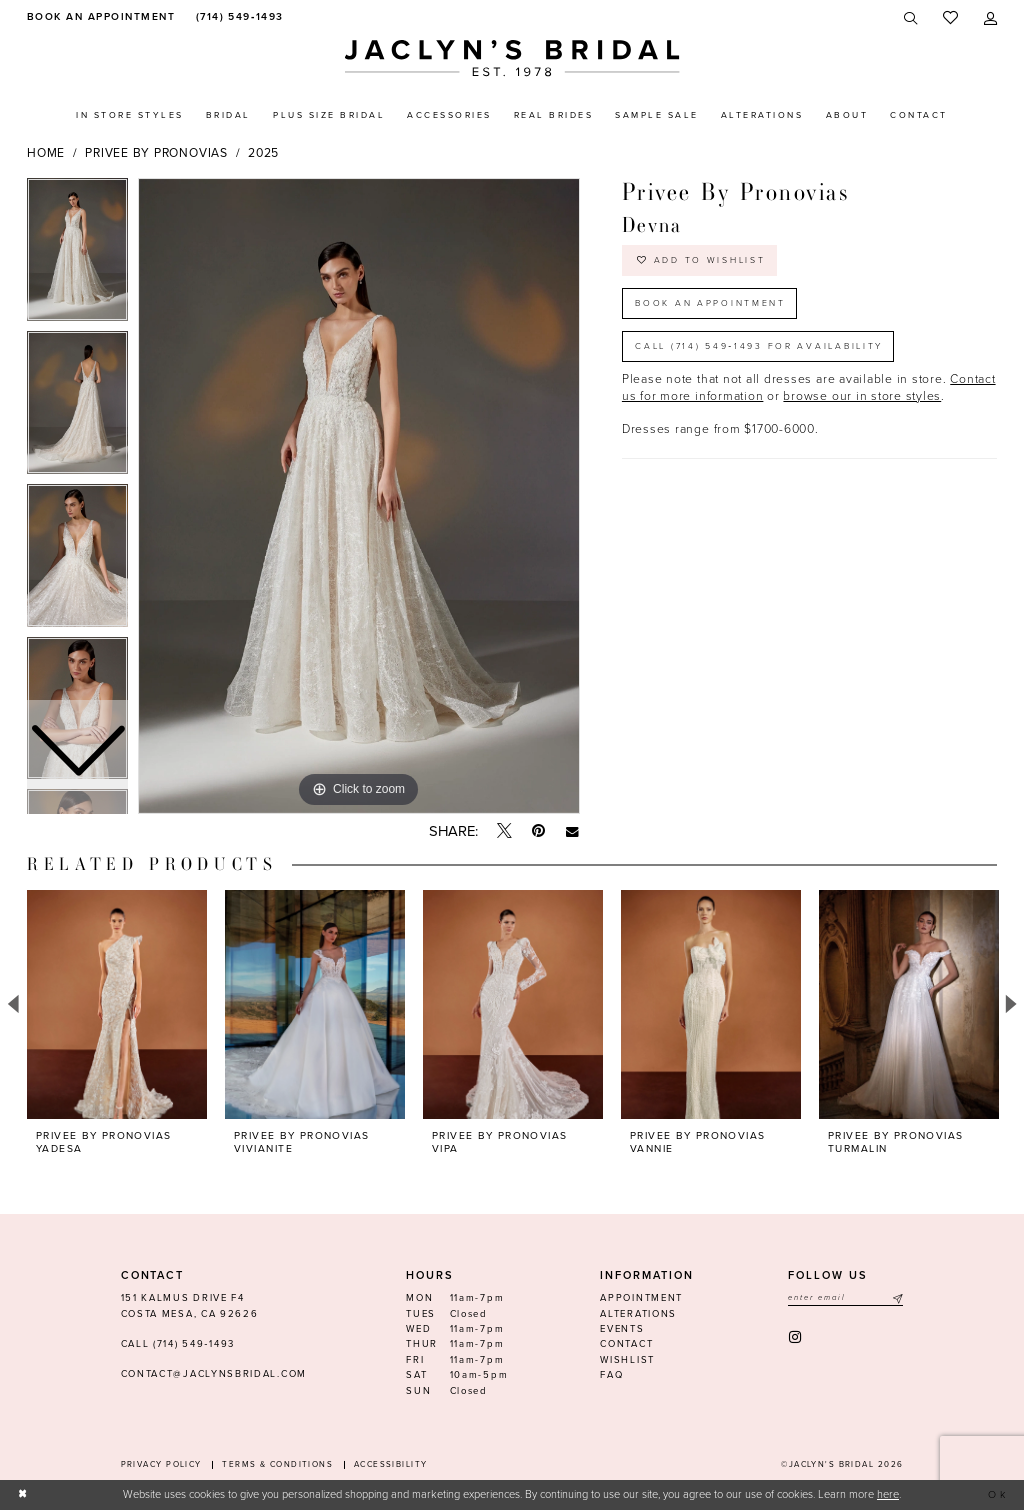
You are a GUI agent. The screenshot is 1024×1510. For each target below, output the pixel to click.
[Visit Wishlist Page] (950, 18)
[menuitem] (98, 17)
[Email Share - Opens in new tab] (572, 831)
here (888, 1494)
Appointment (641, 1298)
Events (622, 1329)
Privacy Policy (161, 1464)
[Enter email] (845, 1298)
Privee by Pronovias (156, 153)
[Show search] (911, 18)
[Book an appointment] (98, 17)
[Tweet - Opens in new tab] (504, 832)
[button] (990, 18)
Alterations (638, 1314)
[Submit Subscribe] (897, 1298)
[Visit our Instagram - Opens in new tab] (796, 1337)
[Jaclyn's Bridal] (512, 58)
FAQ (611, 1375)
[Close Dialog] (24, 1495)
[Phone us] (237, 17)
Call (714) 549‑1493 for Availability (764, 350)
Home (46, 153)
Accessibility (391, 1464)
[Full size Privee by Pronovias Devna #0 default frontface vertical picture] (359, 496)
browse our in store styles (862, 402)
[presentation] (117, 1004)
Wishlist (627, 1360)
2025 (263, 153)
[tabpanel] (359, 496)
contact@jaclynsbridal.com (214, 1374)
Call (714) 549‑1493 (178, 1344)
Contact (626, 1344)
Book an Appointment (713, 305)
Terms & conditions (277, 1464)
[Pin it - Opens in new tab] (538, 831)
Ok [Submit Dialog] (997, 1494)
